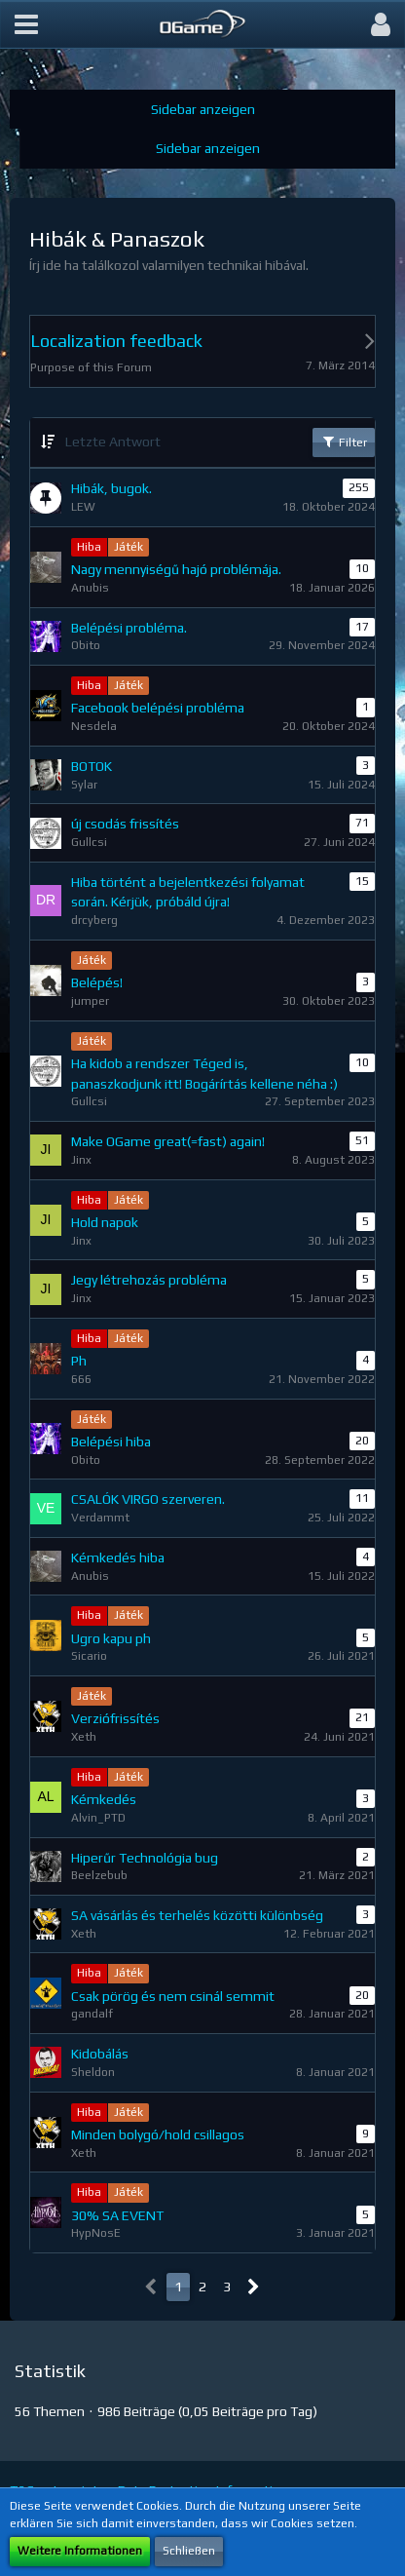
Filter (343, 441)
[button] (26, 24)
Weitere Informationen (80, 2550)
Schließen (189, 2550)
